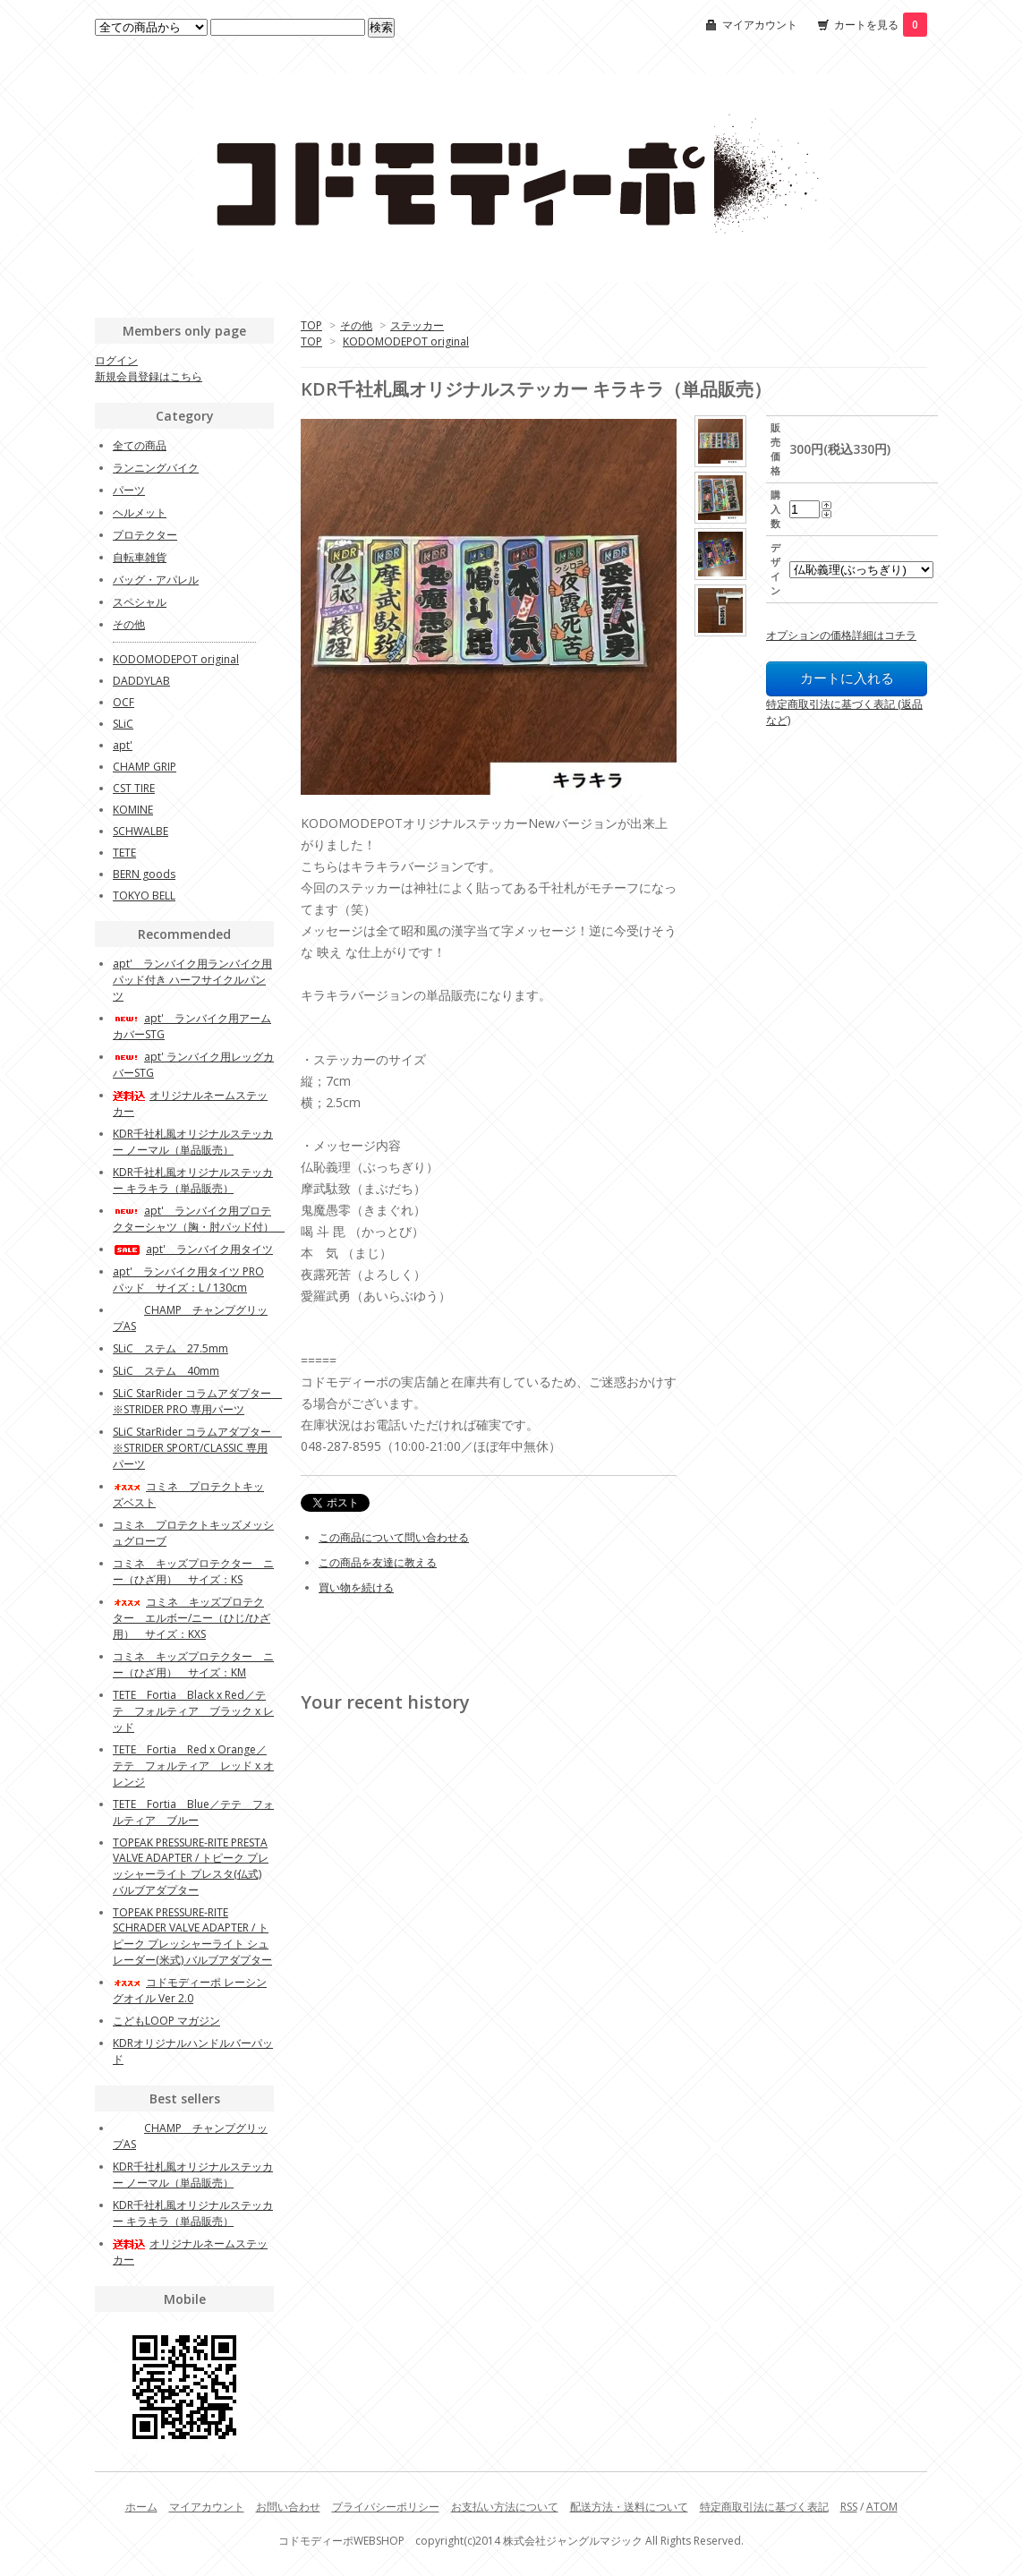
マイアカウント (759, 24)
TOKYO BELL (144, 895)
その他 (356, 325)
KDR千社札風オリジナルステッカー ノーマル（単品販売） (193, 1141)
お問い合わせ (288, 2506)
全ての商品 (139, 445)
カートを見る (880, 24)
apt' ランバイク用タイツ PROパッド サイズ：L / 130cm (188, 1279)
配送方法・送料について (629, 2506)
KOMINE (133, 809)
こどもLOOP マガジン (166, 2020)
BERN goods (144, 874)
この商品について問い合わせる (394, 1537)
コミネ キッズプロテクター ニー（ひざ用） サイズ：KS (193, 1571)
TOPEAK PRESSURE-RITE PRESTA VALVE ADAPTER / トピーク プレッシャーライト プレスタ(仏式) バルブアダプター (190, 1866)
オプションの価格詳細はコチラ (841, 635)
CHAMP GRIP (144, 766)
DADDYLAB (141, 680)
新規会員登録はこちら (148, 376)
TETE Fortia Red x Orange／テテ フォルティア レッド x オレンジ (193, 1765)
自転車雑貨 (139, 557)
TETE (124, 852)
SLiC (123, 723)
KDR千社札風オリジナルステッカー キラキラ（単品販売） (193, 1180)
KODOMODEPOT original (406, 341)
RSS (848, 2506)
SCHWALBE (140, 831)
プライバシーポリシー (385, 2506)
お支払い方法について (504, 2506)
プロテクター (145, 534)
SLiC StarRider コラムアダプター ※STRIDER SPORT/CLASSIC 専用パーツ (197, 1447)
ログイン (116, 360)
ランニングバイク (156, 467)
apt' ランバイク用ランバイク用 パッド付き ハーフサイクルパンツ (192, 979)
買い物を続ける (356, 1587)
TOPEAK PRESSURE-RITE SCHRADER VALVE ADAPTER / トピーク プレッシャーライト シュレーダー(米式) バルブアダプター (192, 1936)
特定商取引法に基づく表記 (764, 2506)
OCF (123, 702)
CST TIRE (134, 788)
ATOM (882, 2506)
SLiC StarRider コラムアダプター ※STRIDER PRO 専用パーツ (197, 1401)
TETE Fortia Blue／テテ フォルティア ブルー (193, 1812)
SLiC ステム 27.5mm (170, 1348)
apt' (122, 745)
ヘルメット (139, 512)
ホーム (141, 2506)
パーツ (129, 490)
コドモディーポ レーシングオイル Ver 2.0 (190, 1990)
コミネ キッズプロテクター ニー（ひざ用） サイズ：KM (193, 1664)
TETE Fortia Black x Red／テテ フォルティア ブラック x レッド (193, 1711)
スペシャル (139, 602)
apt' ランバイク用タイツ (193, 1249)
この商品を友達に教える (378, 1562)
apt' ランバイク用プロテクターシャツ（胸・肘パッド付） (199, 1218)
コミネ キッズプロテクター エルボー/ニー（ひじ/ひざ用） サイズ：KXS (191, 1618)
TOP (311, 325)
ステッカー (417, 325)
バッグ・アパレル (156, 579)
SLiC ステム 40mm (166, 1370)
